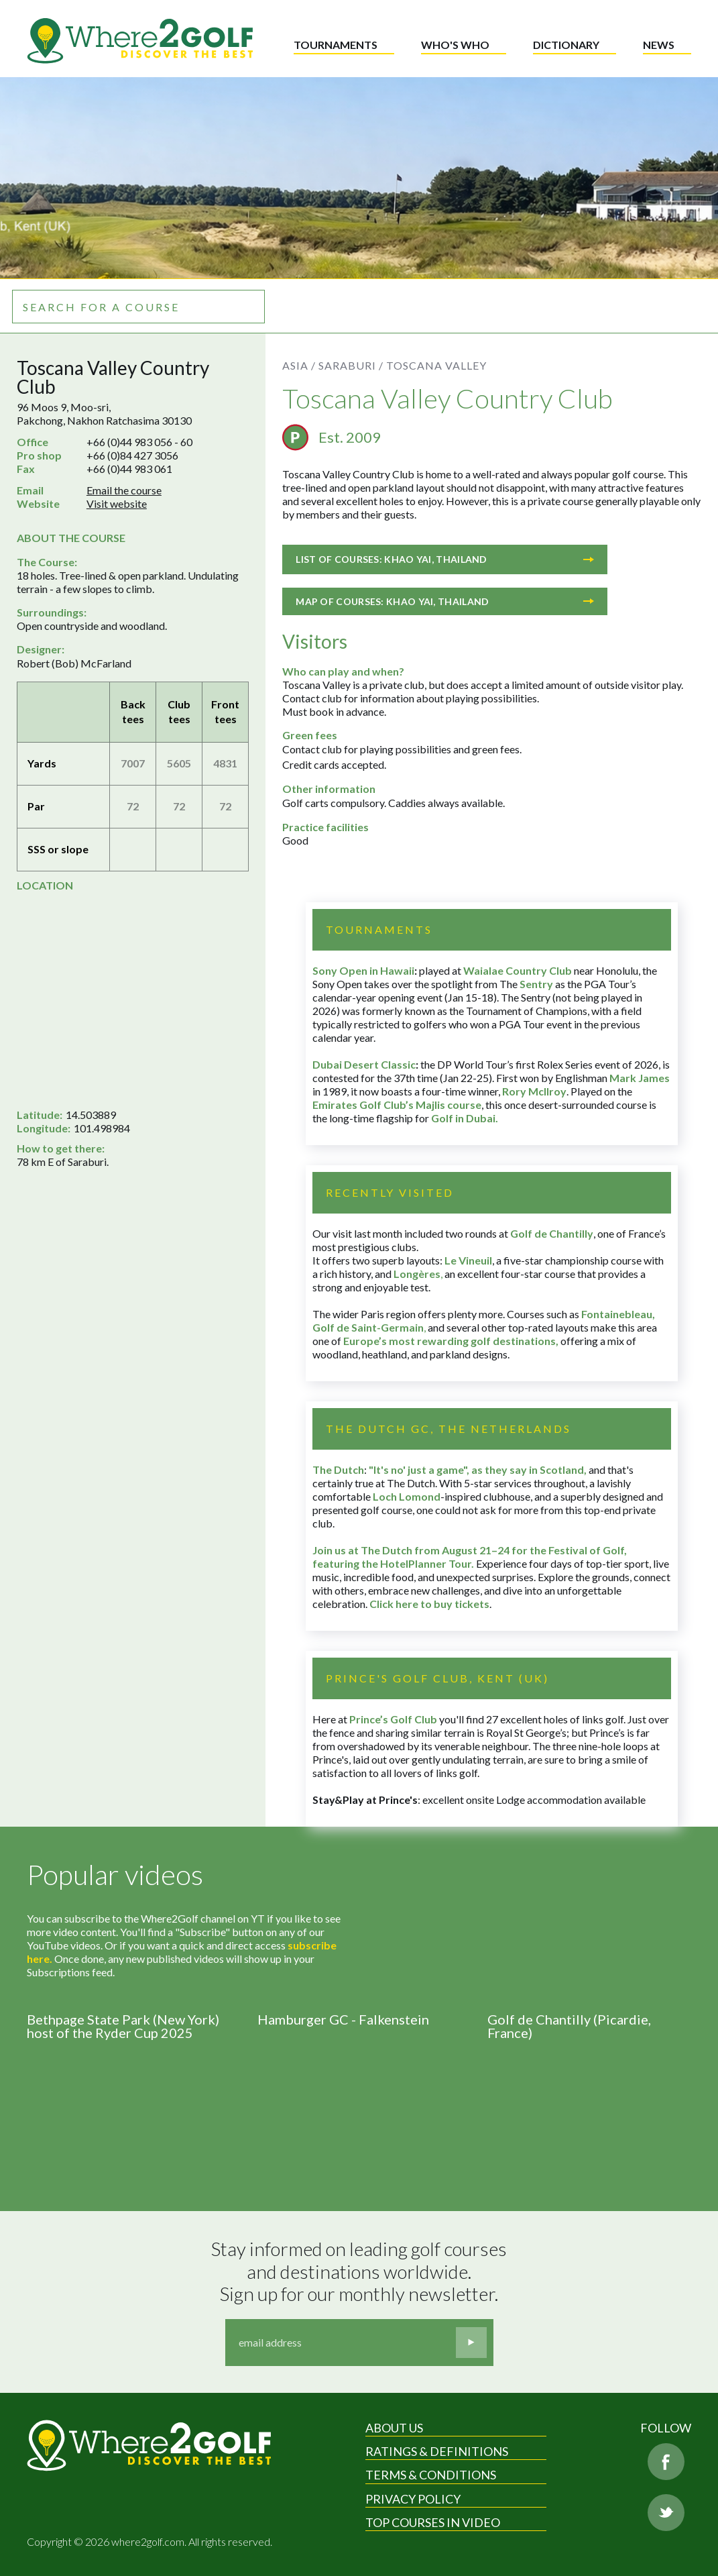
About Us (394, 2427)
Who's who (455, 44)
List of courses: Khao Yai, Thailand (445, 559)
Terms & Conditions (430, 2474)
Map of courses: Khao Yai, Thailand (445, 601)
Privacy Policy (413, 2498)
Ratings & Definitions (436, 2451)
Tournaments (335, 44)
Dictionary (566, 44)
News (658, 44)
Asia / (299, 365)
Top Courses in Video (432, 2522)
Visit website (116, 503)
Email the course (124, 490)
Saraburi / (350, 365)
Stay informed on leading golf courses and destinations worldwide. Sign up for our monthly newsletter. (360, 2271)
